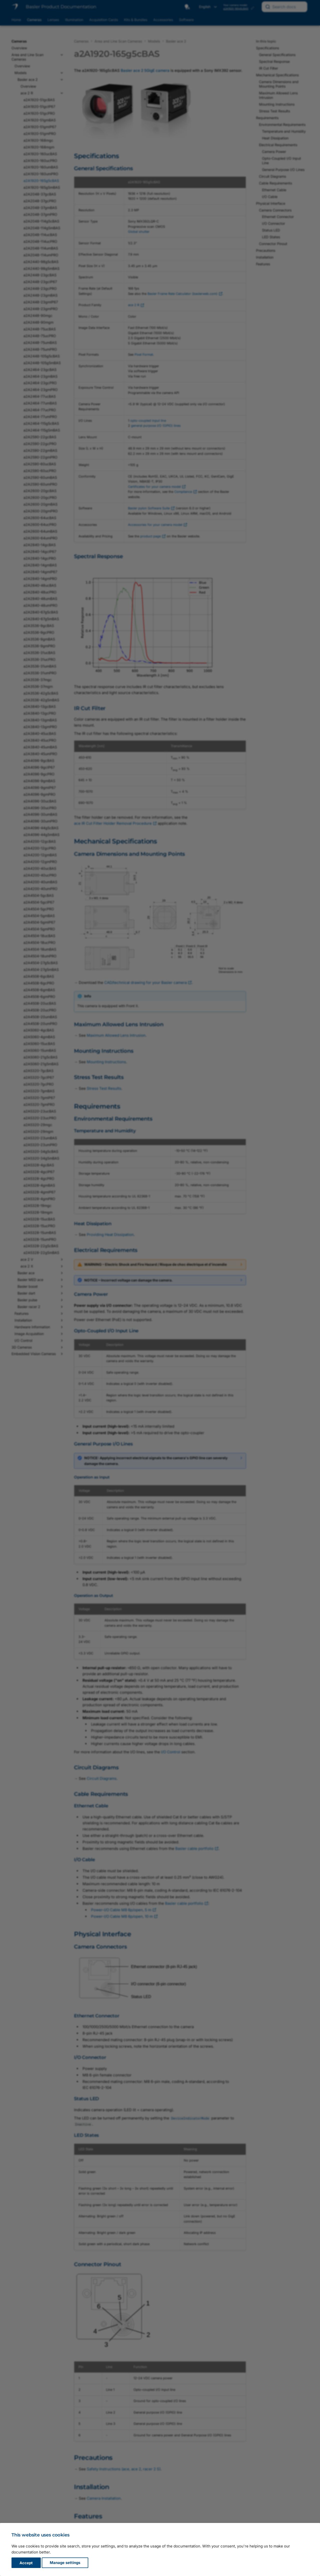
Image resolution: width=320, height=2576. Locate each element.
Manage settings (65, 2562)
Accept (26, 2562)
